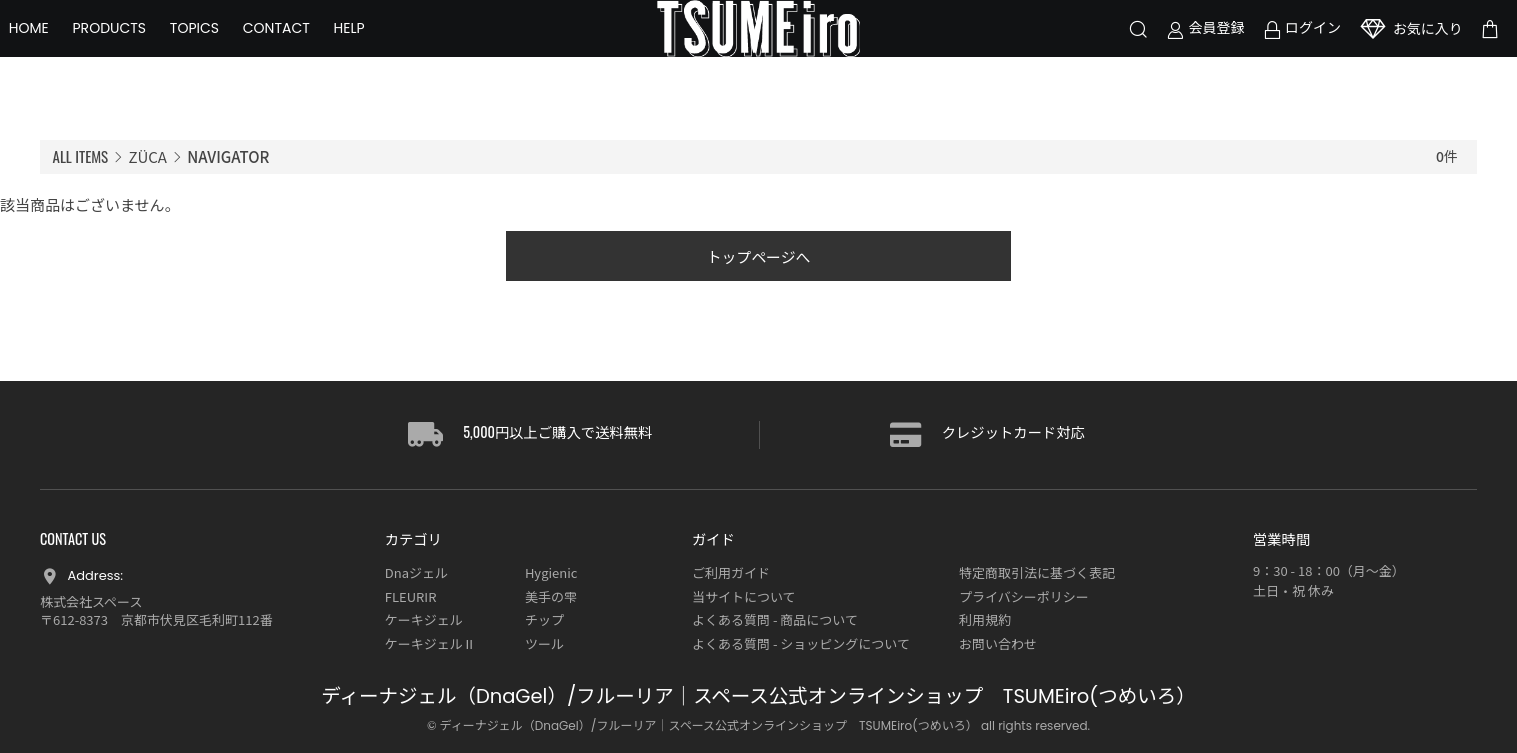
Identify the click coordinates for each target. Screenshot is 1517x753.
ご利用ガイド (731, 573)
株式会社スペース (91, 601)
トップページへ (758, 256)
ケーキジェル (424, 620)
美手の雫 (551, 596)
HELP (380, 50)
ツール (544, 643)
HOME (60, 50)
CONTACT (307, 50)
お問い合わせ (998, 643)
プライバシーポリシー (1024, 596)
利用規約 (985, 620)
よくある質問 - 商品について (775, 620)
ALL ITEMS (81, 156)
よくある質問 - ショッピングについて (801, 643)
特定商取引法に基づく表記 (1037, 573)
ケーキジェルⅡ (430, 643)
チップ (544, 620)
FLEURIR (411, 596)
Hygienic (551, 573)
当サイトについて (744, 596)
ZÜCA (148, 156)
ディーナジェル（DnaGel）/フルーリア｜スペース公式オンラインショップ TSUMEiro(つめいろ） (758, 697)
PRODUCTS (141, 50)
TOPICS (225, 50)
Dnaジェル (416, 573)
